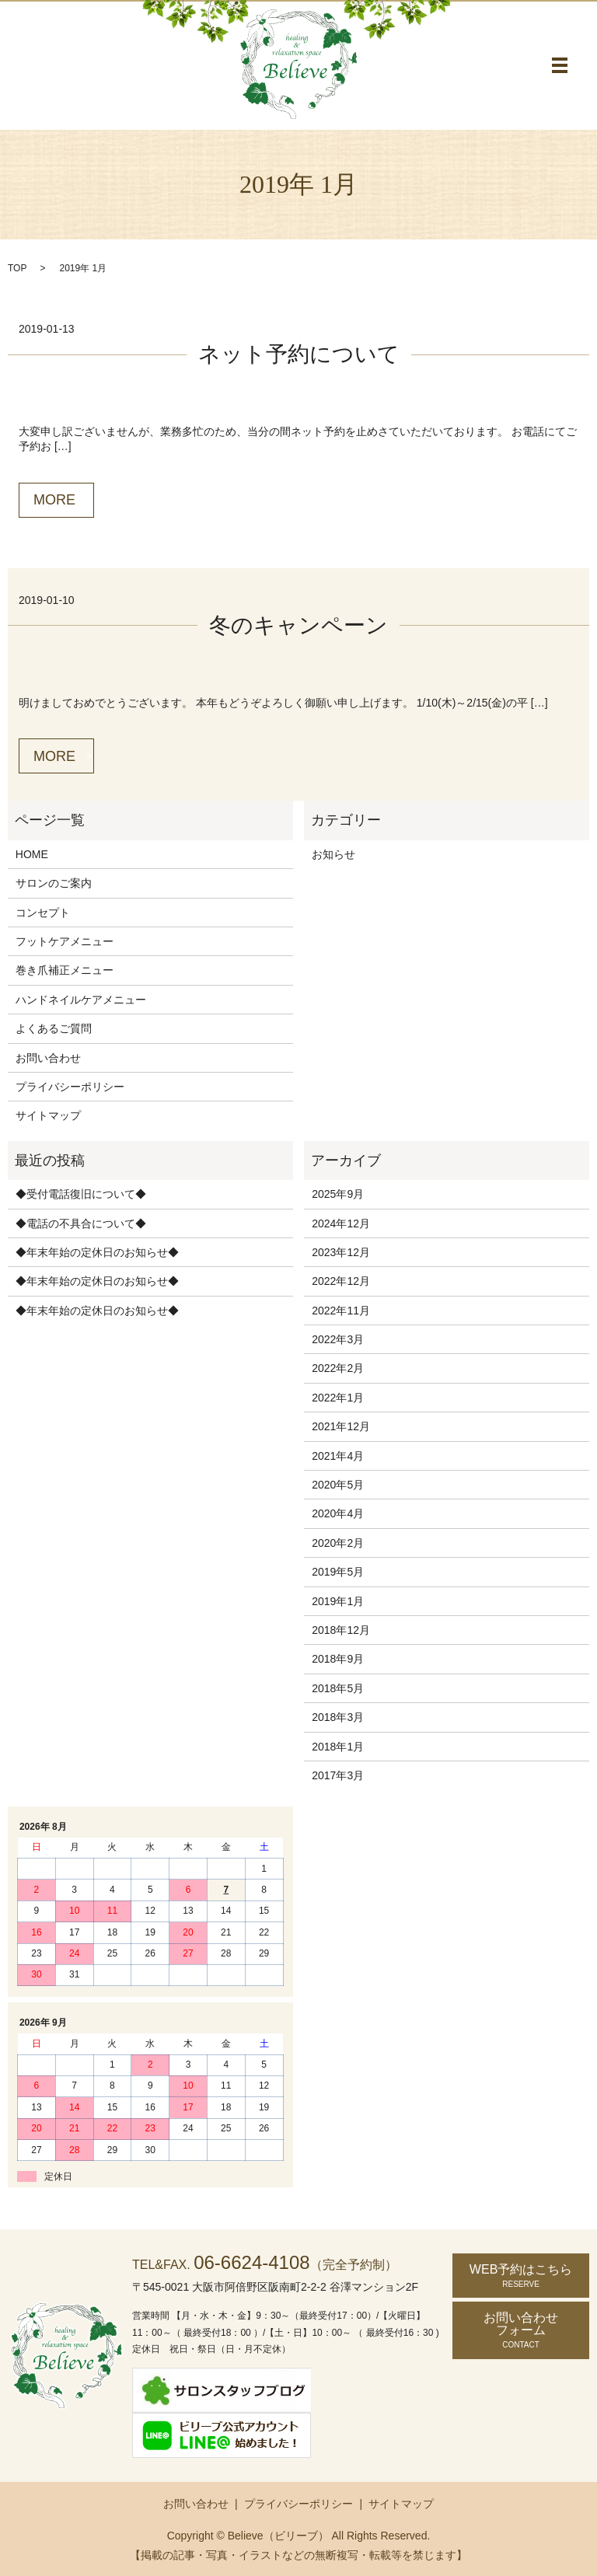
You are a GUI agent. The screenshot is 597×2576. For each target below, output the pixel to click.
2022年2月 (338, 1368)
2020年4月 (338, 1513)
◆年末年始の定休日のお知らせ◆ (97, 1252)
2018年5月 (338, 1688)
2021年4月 (338, 1456)
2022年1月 (338, 1397)
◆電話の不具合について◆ (81, 1223)
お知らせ (333, 854)
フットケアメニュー (64, 941)
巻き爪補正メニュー (64, 970)
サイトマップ (48, 1115)
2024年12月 (341, 1223)
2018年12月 (341, 1630)
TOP (17, 268)
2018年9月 (338, 1659)
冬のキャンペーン (298, 625)
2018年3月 (338, 1717)
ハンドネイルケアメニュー (81, 999)
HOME (32, 854)
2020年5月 (338, 1484)
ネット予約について (299, 354)
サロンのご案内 (54, 883)
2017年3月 (338, 1775)
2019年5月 (338, 1571)
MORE (54, 500)
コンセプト (43, 912)
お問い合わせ (48, 1058)
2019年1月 (338, 1601)
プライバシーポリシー (70, 1086)
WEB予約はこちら (521, 2275)
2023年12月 (341, 1252)
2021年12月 (341, 1426)
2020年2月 (338, 1543)
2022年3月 (338, 1339)
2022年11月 (341, 1310)
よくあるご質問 (54, 1028)
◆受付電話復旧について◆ (81, 1194)
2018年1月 (338, 1746)
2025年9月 (338, 1194)
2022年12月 (341, 1281)
